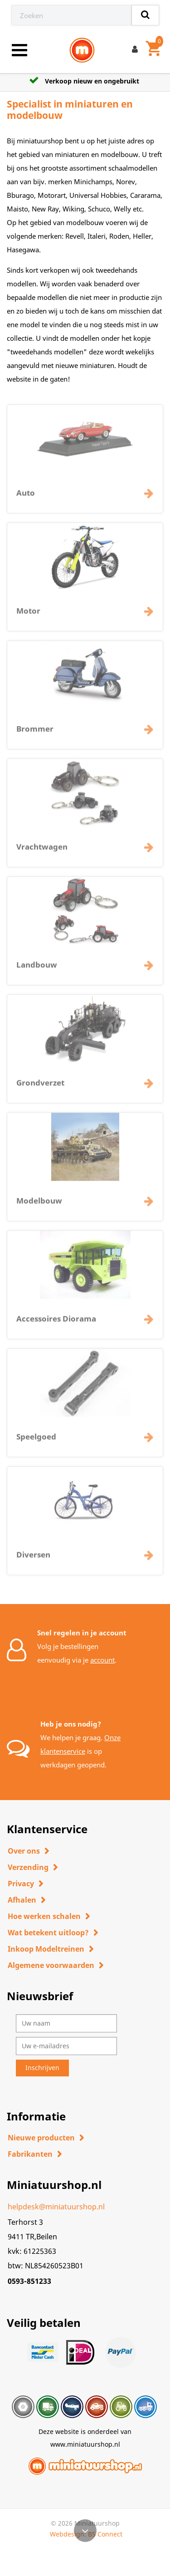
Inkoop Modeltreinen (46, 1949)
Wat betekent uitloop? (48, 1933)
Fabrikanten (30, 2154)
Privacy (21, 1884)
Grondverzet (40, 1089)
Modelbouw (39, 1207)
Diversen (33, 1560)
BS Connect (105, 2534)
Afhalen (22, 1900)
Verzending (28, 1867)
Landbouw (36, 971)
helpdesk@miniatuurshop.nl (56, 2207)
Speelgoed (36, 1443)
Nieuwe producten (41, 2138)
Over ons (24, 1851)
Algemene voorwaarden (51, 1965)
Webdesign (67, 2534)
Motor (28, 617)
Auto (25, 499)
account (102, 1659)
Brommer (34, 735)
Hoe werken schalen (44, 1916)
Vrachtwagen (42, 853)
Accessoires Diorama (56, 1325)
